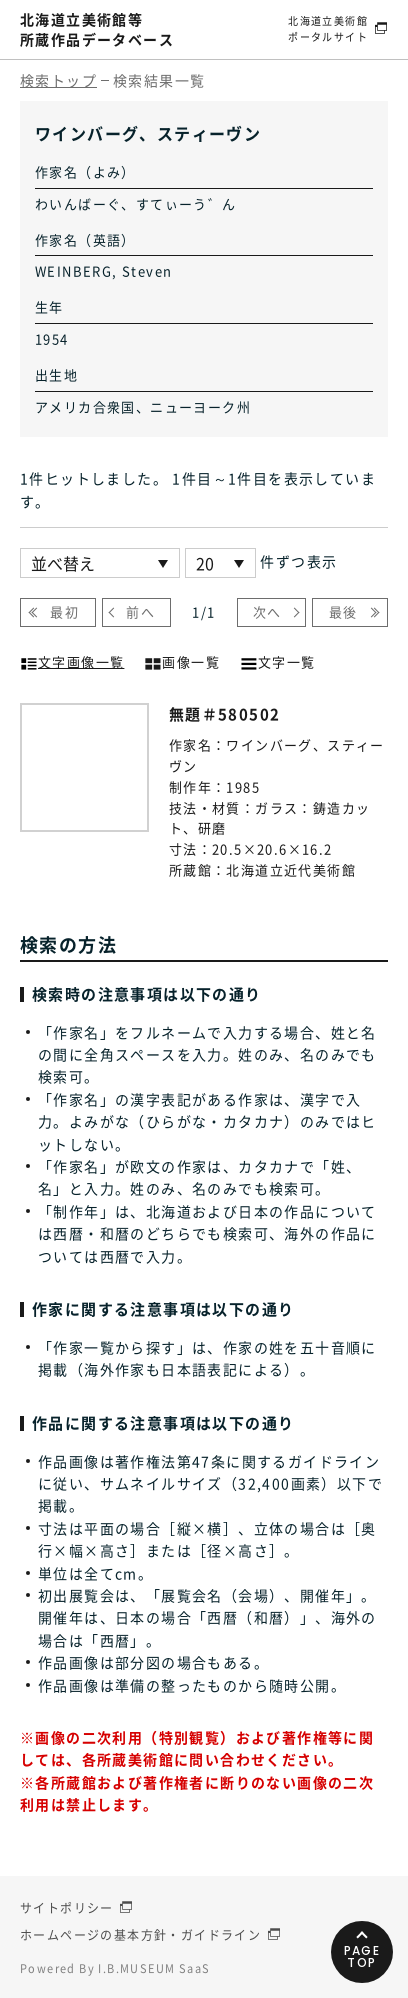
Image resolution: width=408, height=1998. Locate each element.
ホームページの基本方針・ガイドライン (140, 1935)
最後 (343, 611)
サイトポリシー (67, 1908)
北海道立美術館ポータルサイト (328, 28)
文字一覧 (278, 660)
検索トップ (58, 80)
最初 (64, 611)
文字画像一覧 (72, 660)
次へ (267, 611)
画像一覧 (182, 660)
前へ (140, 611)
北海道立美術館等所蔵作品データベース (97, 29)
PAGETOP (362, 1956)
